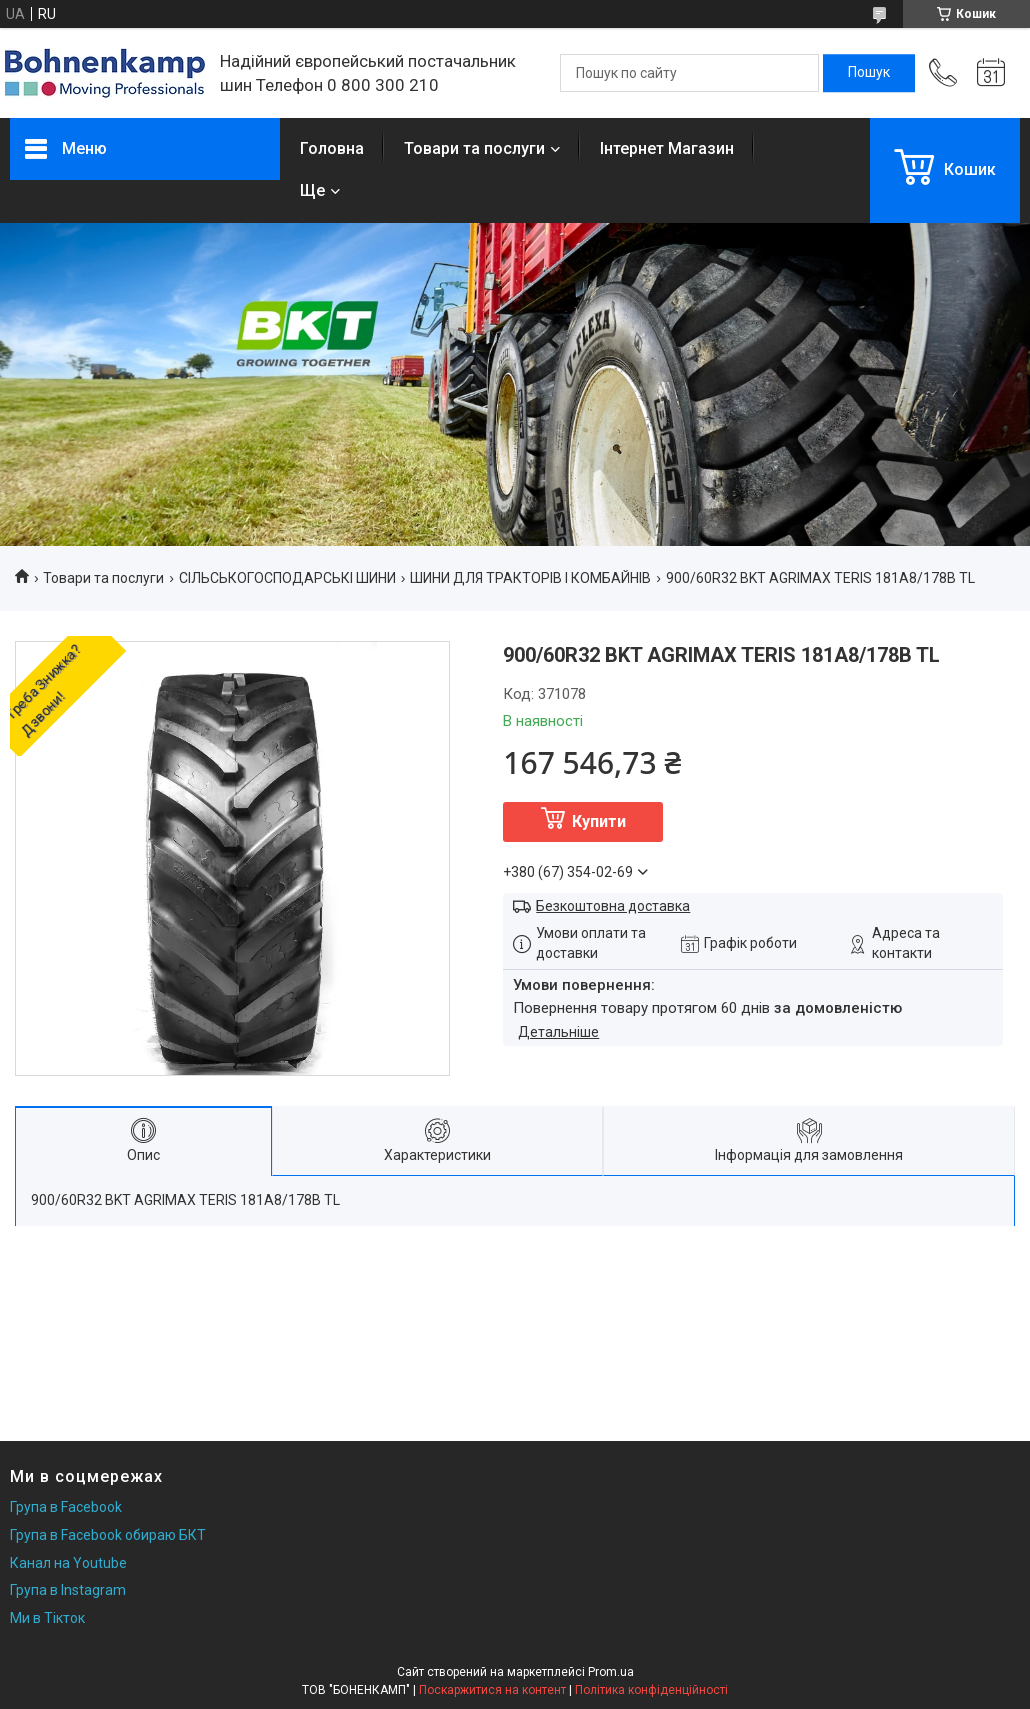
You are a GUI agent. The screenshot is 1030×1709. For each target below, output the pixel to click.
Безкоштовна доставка (613, 906)
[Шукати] (869, 73)
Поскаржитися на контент (492, 1690)
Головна (332, 148)
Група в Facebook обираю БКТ (108, 1535)
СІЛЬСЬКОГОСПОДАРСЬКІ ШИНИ (287, 578)
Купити (599, 821)
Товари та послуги (474, 148)
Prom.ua (611, 1672)
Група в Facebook (66, 1507)
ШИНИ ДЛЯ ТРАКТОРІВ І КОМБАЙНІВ (530, 578)
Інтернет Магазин (667, 148)
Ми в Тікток (47, 1618)
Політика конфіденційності (651, 1690)
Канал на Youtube (68, 1563)
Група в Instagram (68, 1590)
